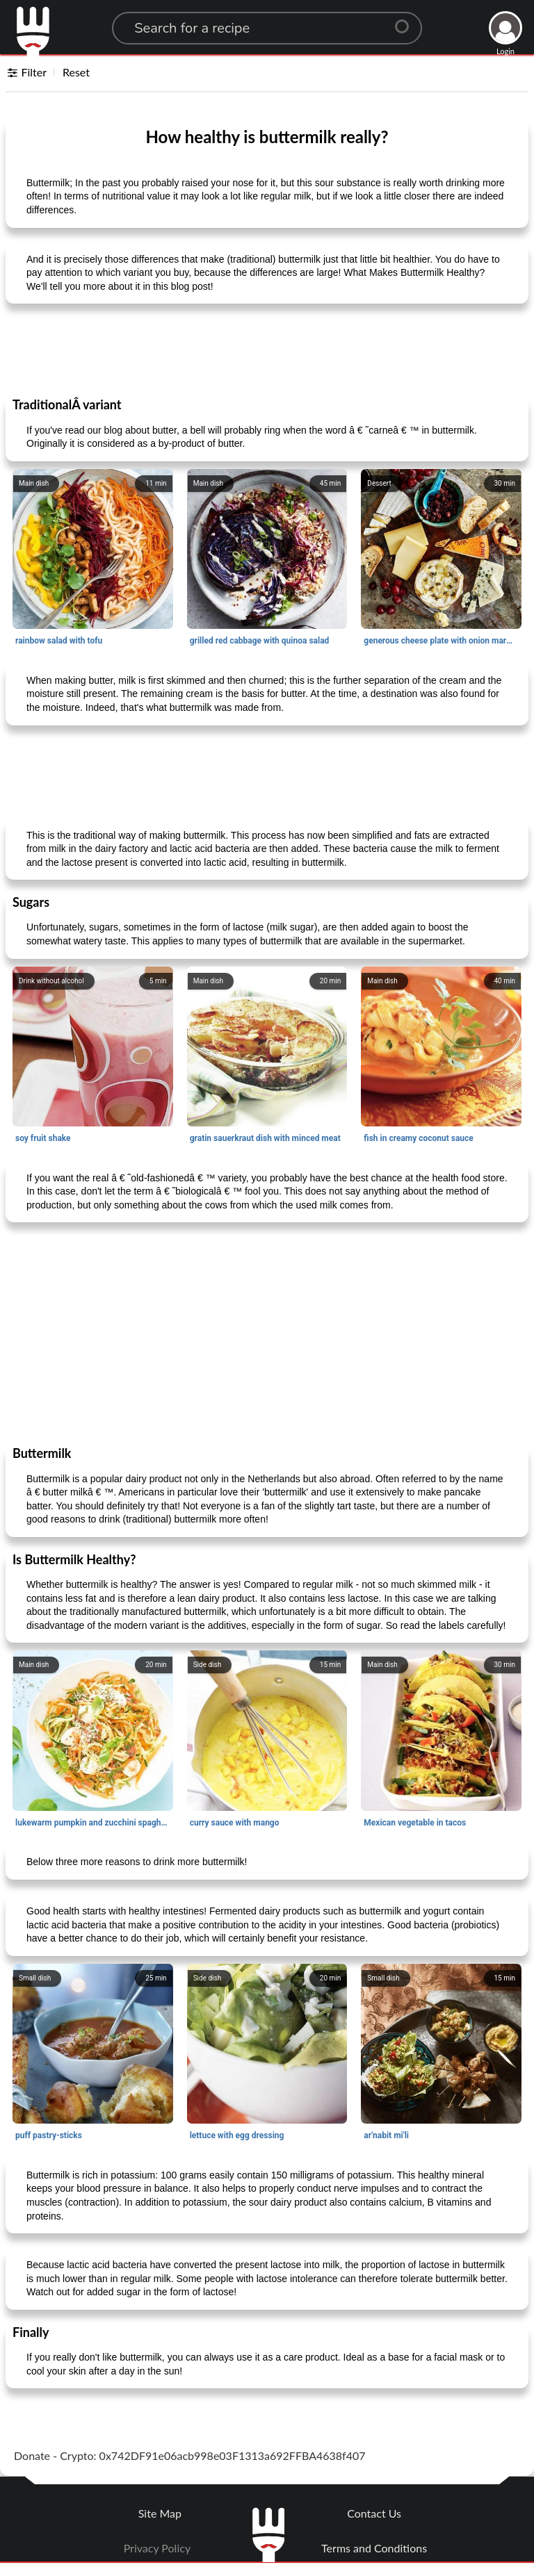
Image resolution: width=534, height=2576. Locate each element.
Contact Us (374, 2513)
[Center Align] (406, 20)
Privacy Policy (157, 2547)
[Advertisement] (267, 349)
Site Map (159, 2513)
